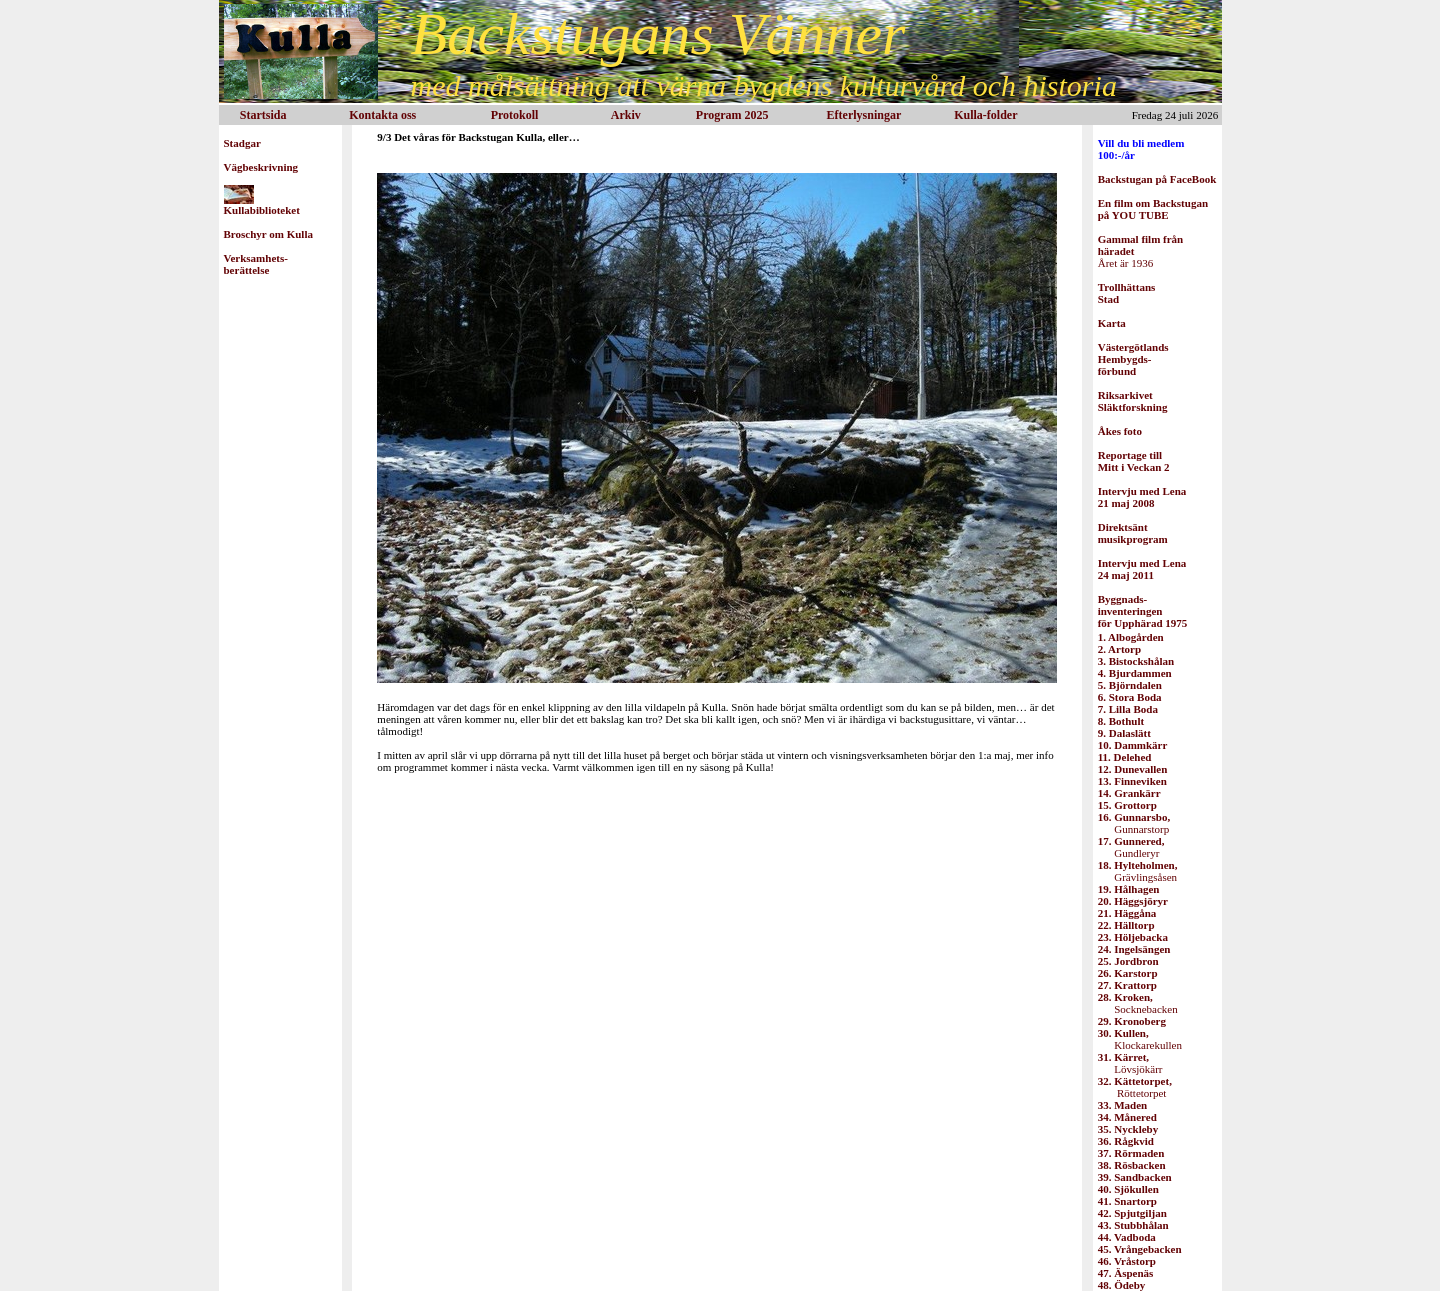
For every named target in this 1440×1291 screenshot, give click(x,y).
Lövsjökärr (1130, 1063)
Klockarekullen (1140, 1039)
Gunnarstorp (1134, 823)
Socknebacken (1138, 1003)
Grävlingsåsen (1138, 871)
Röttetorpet (1135, 1087)
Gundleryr (1131, 847)
